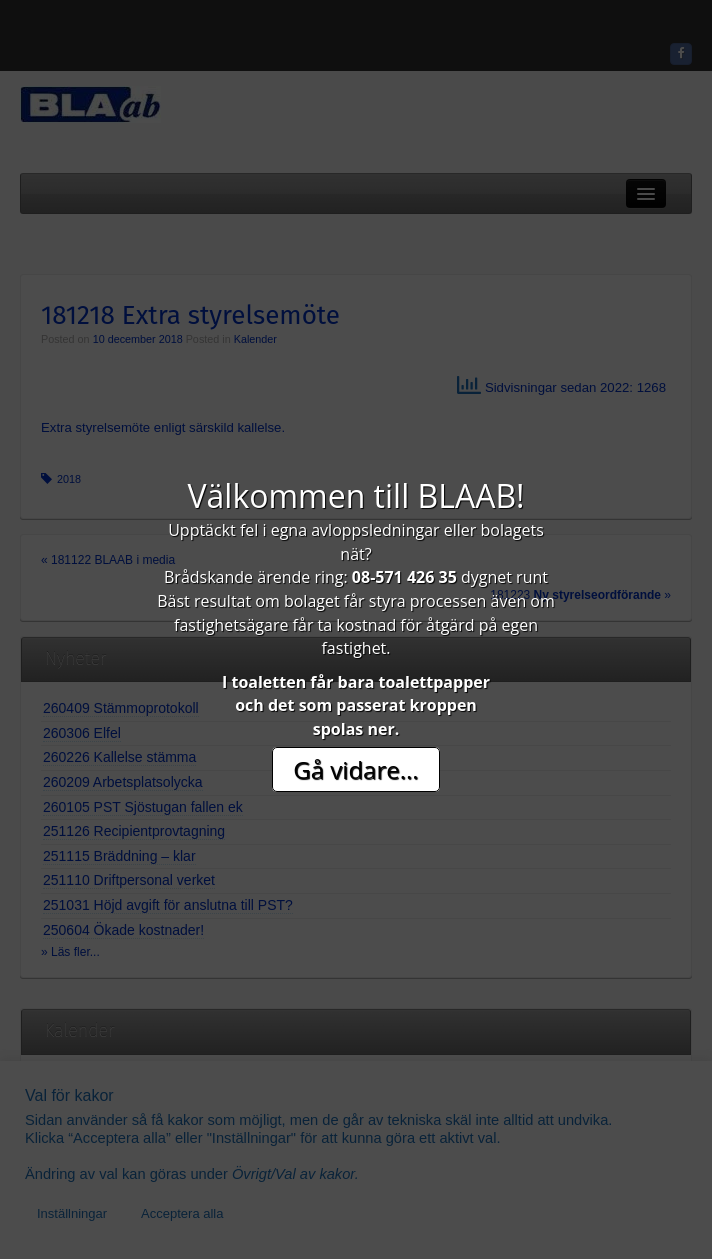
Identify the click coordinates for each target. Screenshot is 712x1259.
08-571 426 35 (404, 577)
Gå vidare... (355, 769)
